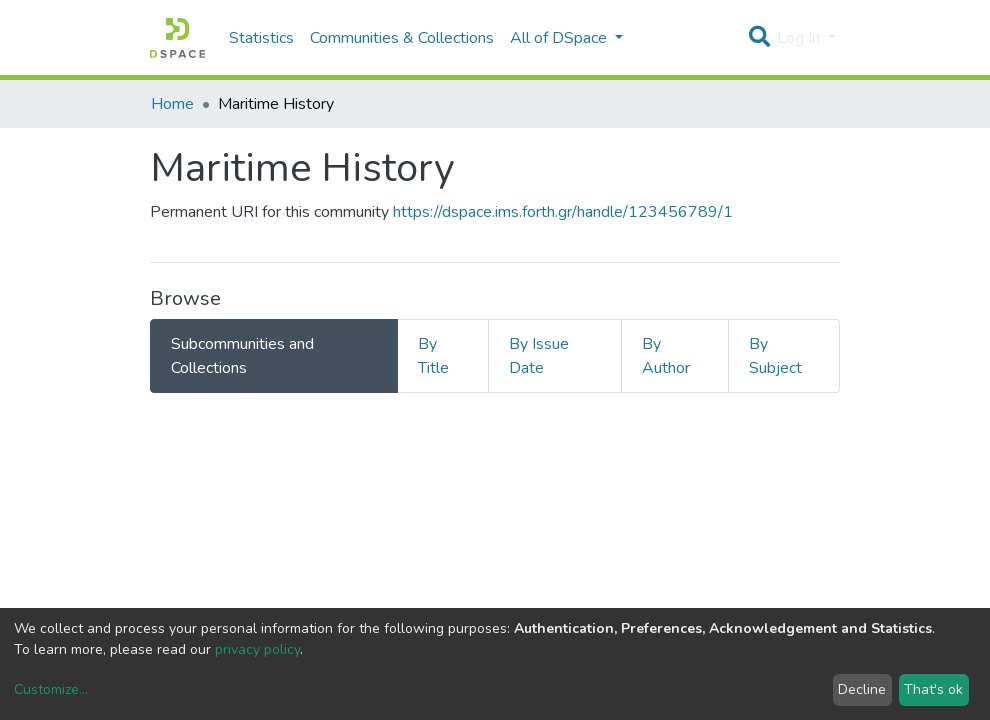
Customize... (51, 689)
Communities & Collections (402, 38)
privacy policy (257, 649)
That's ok (933, 689)
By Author (666, 356)
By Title (433, 356)
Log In (800, 38)
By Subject (775, 356)
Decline (862, 689)
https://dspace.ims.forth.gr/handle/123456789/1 (563, 212)
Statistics (261, 38)
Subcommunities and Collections (242, 356)
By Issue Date (539, 356)
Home (172, 104)
